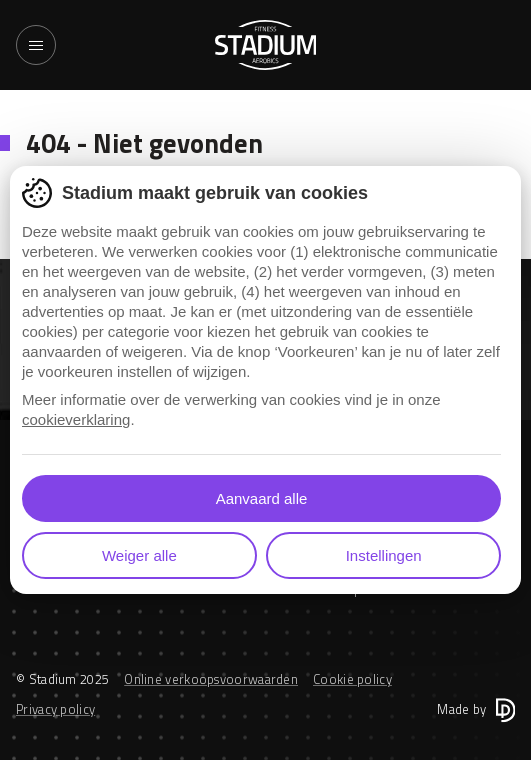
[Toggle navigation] (36, 45)
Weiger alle (139, 555)
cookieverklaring (76, 419)
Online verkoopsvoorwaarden (211, 679)
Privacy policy (55, 709)
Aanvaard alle (262, 498)
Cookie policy (352, 679)
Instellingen (384, 555)
